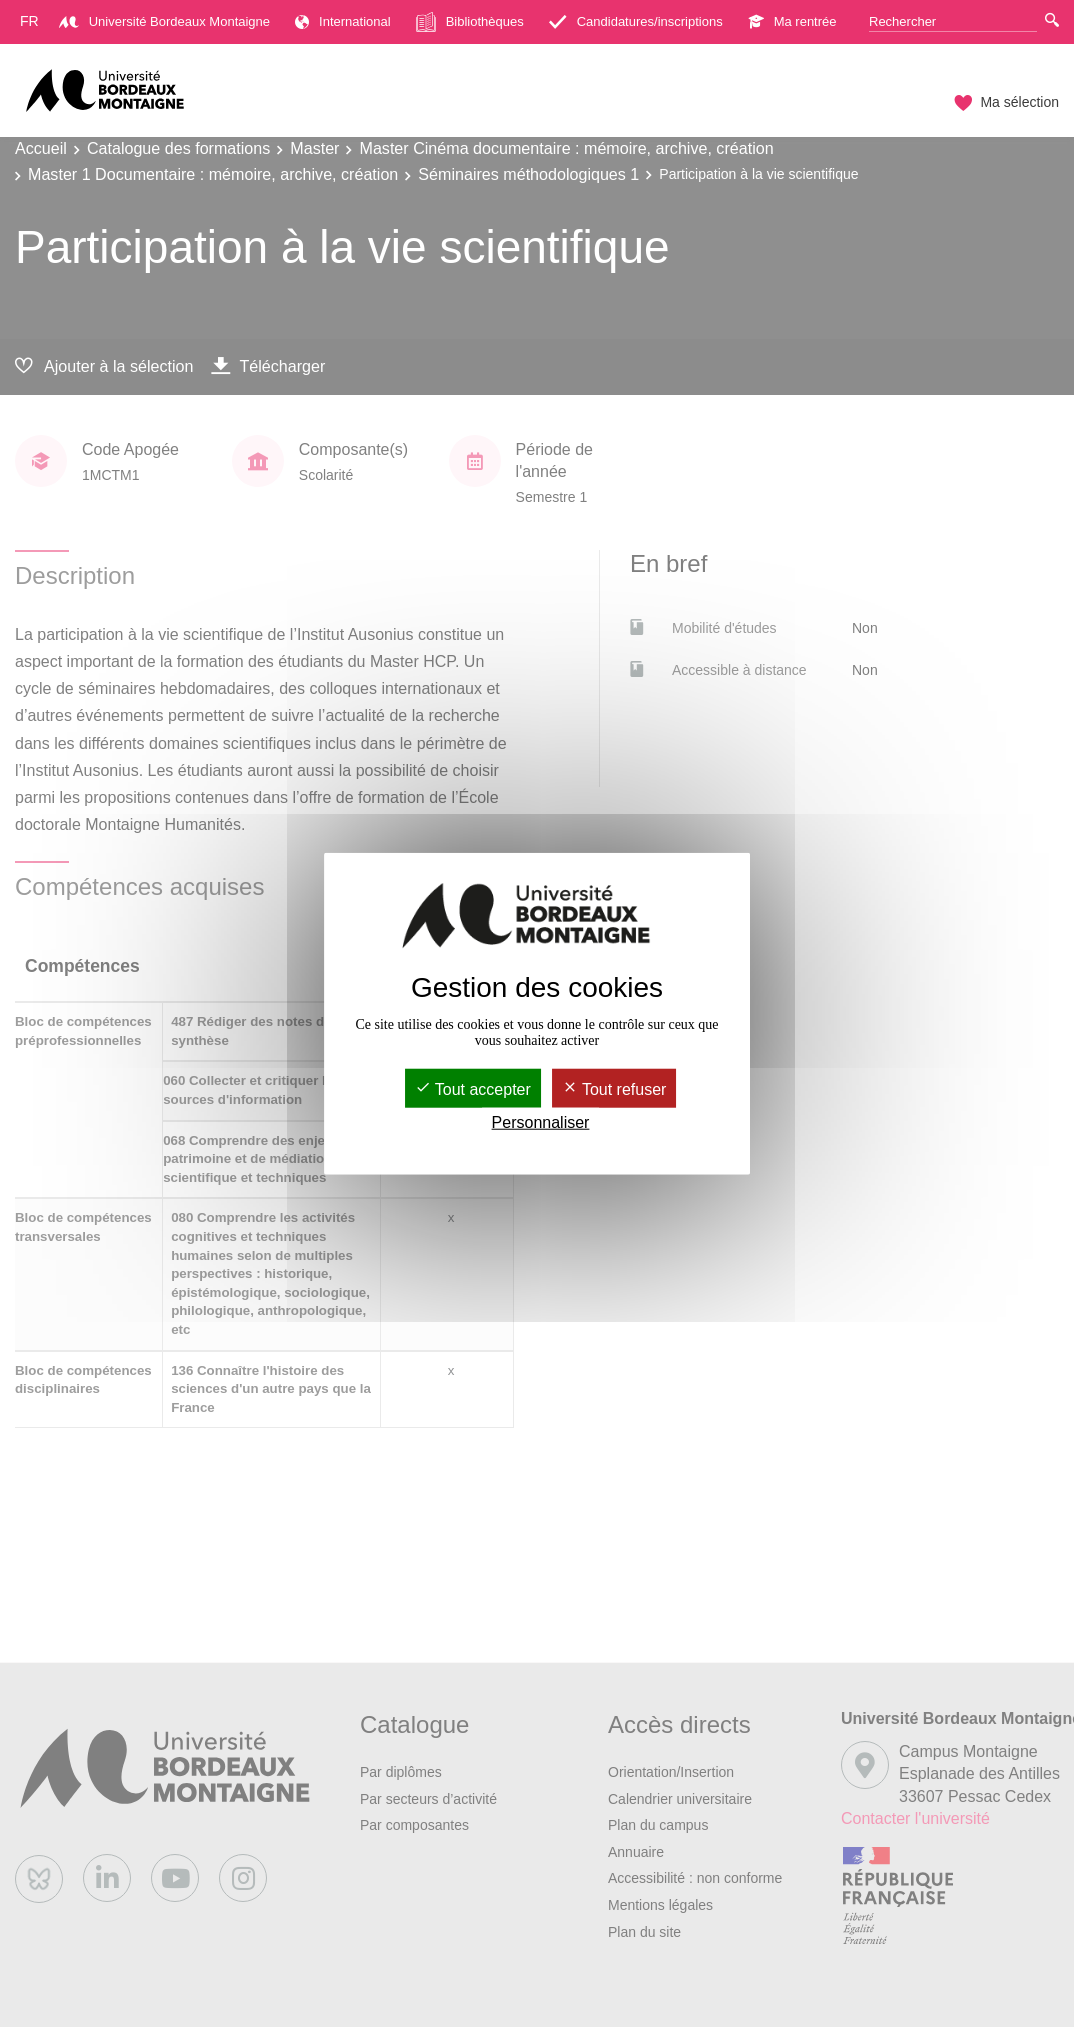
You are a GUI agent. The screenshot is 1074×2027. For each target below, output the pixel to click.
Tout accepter (473, 1088)
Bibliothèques (470, 22)
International (343, 21)
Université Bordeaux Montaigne (164, 21)
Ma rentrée (792, 21)
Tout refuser (614, 1088)
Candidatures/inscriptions (636, 21)
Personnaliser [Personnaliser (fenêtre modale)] (541, 1122)
